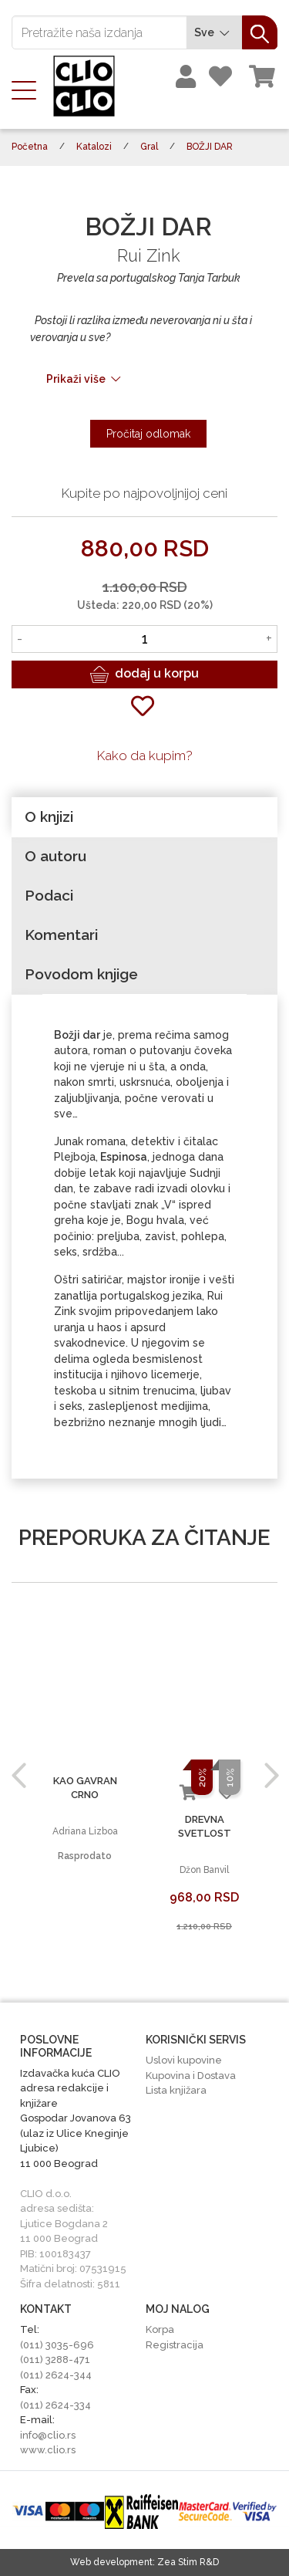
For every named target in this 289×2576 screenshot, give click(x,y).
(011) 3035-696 (57, 2345)
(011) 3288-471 (55, 2359)
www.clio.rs (48, 2450)
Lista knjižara (176, 2090)
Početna (30, 146)
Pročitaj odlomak (148, 434)
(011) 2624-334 (55, 2405)
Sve (214, 32)
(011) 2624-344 (56, 2375)
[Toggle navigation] (28, 89)
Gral (149, 146)
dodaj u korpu (144, 674)
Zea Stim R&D (188, 2562)
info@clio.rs (48, 2435)
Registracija (174, 2345)
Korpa (160, 2329)
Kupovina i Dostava (191, 2075)
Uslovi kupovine (184, 2060)
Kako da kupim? (145, 755)
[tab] (144, 817)
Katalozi (94, 146)
